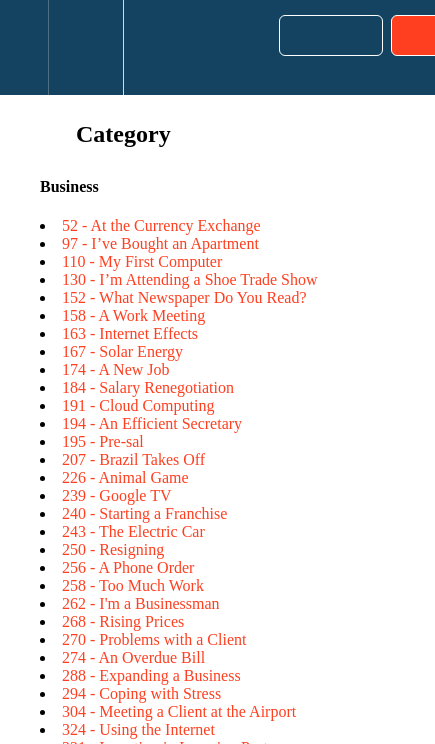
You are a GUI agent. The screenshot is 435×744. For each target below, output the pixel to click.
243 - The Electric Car (133, 531)
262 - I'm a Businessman (141, 603)
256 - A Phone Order (128, 567)
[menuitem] (85, 47)
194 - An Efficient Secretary (152, 423)
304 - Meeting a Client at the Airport (179, 711)
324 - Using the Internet (138, 729)
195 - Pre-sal (103, 441)
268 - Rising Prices (123, 621)
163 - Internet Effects (130, 333)
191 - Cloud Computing (138, 405)
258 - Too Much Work (133, 585)
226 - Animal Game (125, 477)
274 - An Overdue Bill (133, 657)
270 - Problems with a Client (154, 639)
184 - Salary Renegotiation (148, 387)
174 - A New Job (116, 369)
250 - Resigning (113, 549)
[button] (24, 47)
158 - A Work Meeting (133, 315)
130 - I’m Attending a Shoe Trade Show (190, 279)
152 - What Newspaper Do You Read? (184, 297)
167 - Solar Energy (122, 351)
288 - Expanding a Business (151, 675)
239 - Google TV (116, 495)
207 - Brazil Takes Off (133, 459)
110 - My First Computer (142, 261)
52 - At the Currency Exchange (161, 225)
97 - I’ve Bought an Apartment (160, 243)
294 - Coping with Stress (141, 693)
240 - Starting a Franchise (144, 513)
